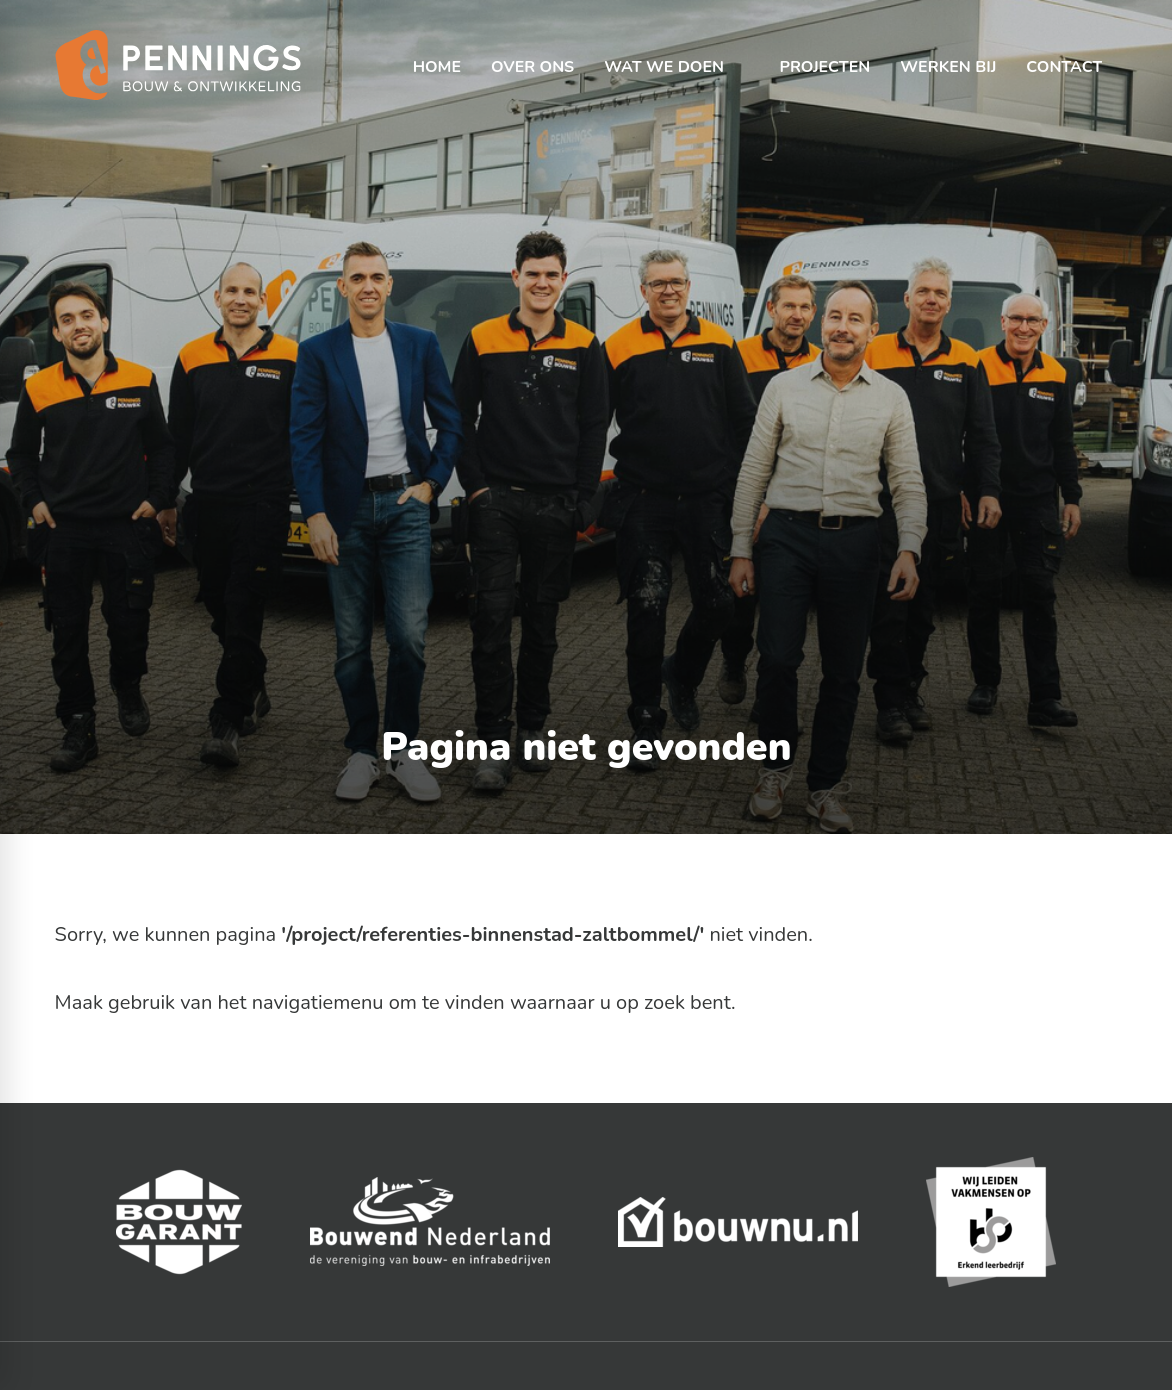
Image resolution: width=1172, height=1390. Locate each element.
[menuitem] (437, 50)
